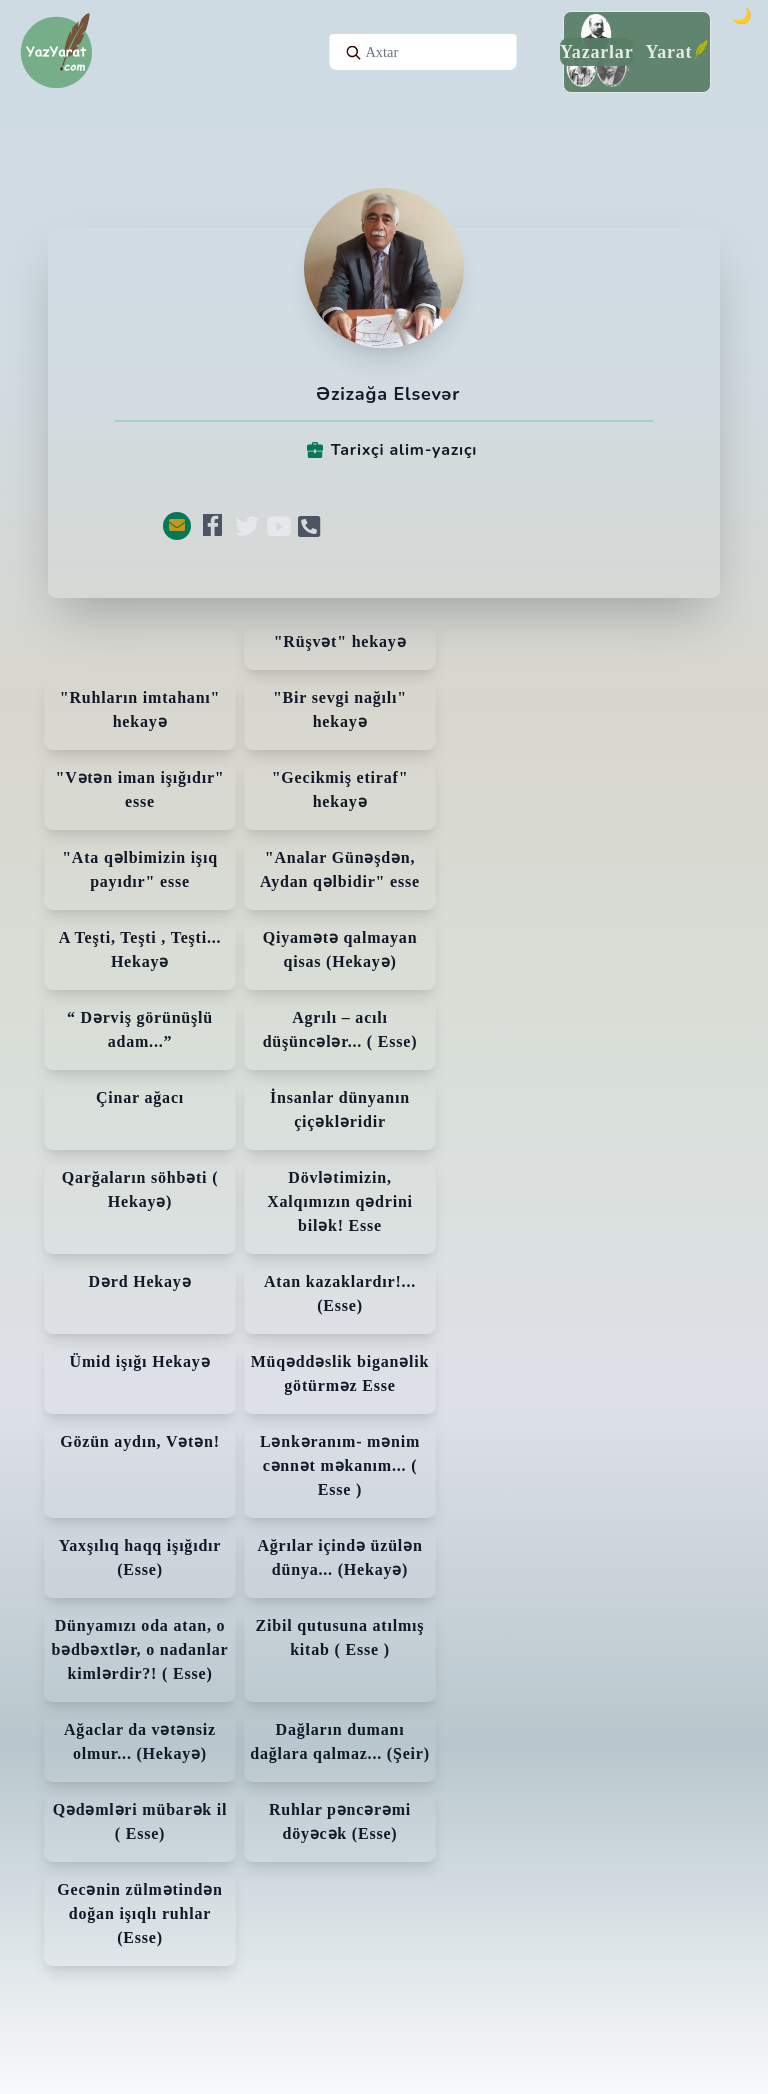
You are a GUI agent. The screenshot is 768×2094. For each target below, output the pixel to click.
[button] (177, 526)
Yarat (668, 52)
